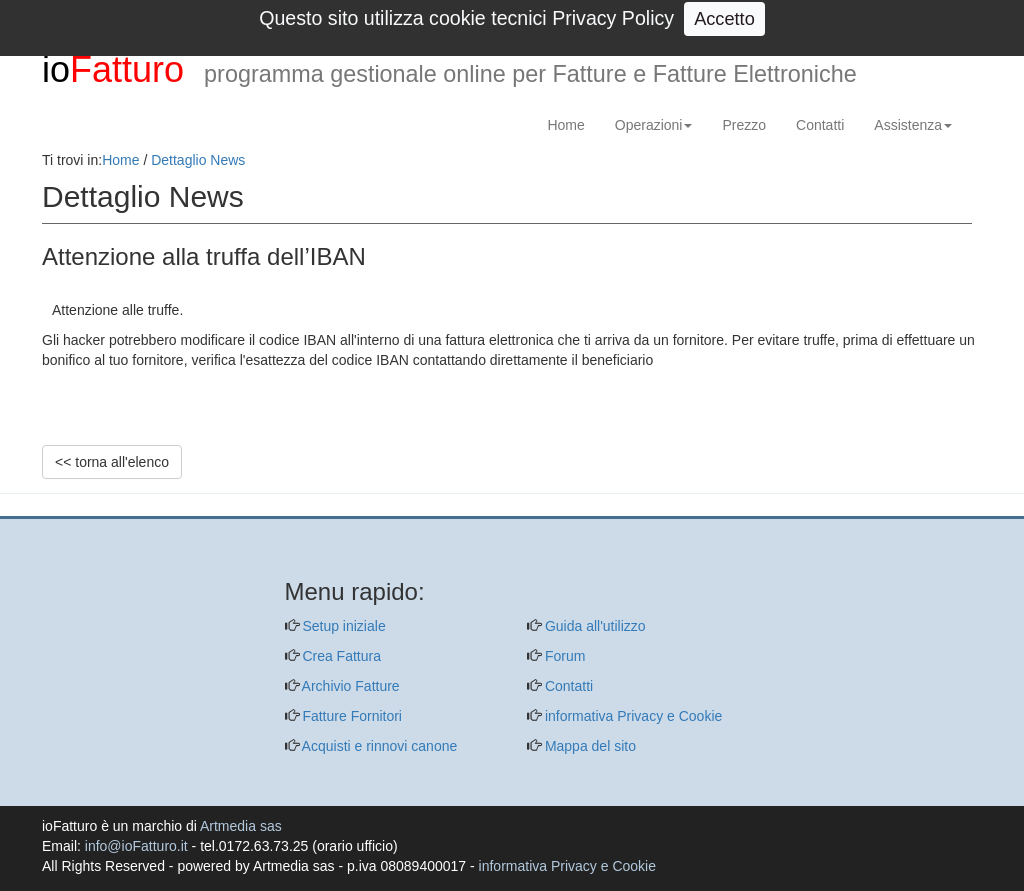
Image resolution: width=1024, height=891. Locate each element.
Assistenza (913, 125)
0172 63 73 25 (829, 18)
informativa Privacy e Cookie (631, 716)
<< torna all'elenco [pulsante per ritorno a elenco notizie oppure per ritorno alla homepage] (112, 462)
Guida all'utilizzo (593, 626)
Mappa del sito (588, 746)
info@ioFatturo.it (595, 18)
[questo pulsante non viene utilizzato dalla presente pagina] (57, 506)
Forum (563, 656)
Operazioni (654, 125)
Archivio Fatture (349, 686)
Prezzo (744, 125)
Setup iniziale (342, 626)
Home (565, 125)
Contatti (820, 125)
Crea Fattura (340, 656)
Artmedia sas (241, 826)
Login (963, 18)
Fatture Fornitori (350, 716)
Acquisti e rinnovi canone (378, 746)
